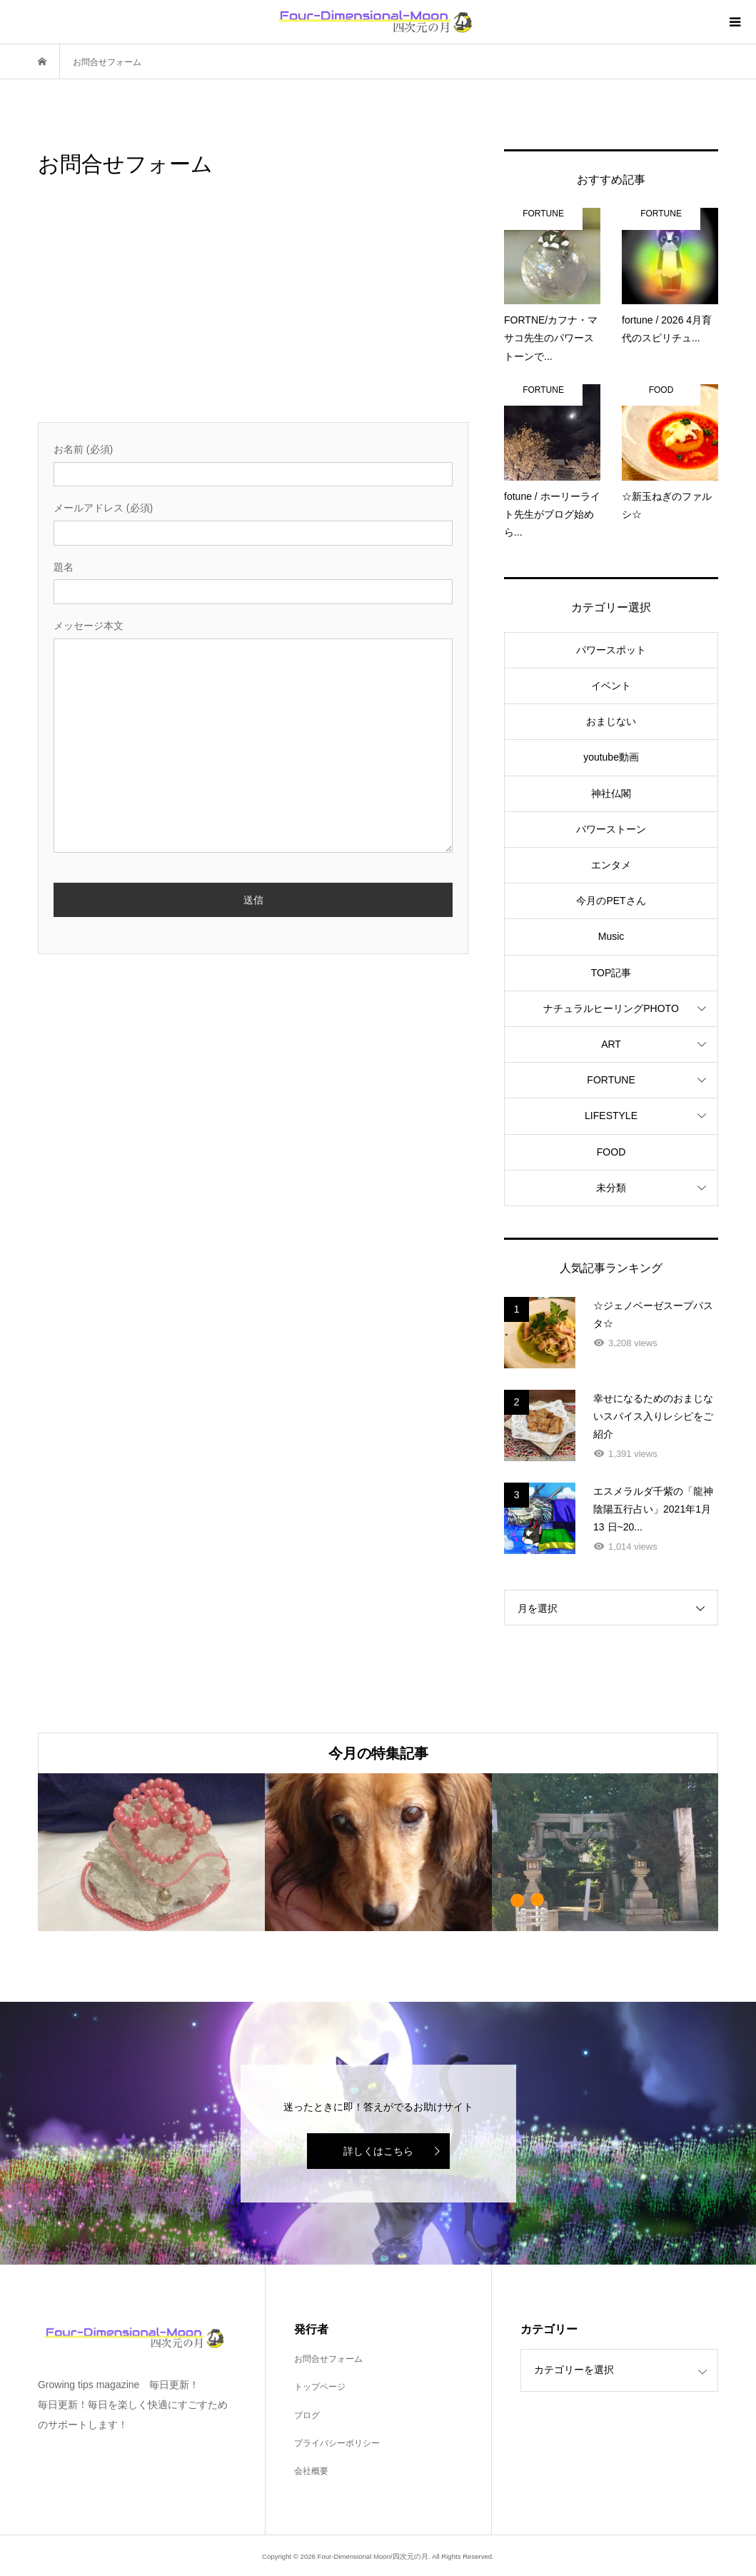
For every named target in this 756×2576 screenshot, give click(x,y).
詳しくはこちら (378, 2151)
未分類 (611, 1187)
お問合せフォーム (328, 2359)
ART (611, 1044)
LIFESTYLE (611, 1115)
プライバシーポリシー (337, 2443)
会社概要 (311, 2471)
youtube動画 (611, 757)
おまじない (611, 721)
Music (611, 936)
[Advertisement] (253, 315)
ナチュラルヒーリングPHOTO (611, 1008)
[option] (151, 1852)
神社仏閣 (611, 793)
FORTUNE (611, 1080)
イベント (611, 685)
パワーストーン (611, 829)
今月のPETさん (610, 900)
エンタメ (611, 865)
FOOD (611, 1152)
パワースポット (611, 650)
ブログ (307, 2415)
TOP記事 (611, 972)
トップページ (320, 2387)
